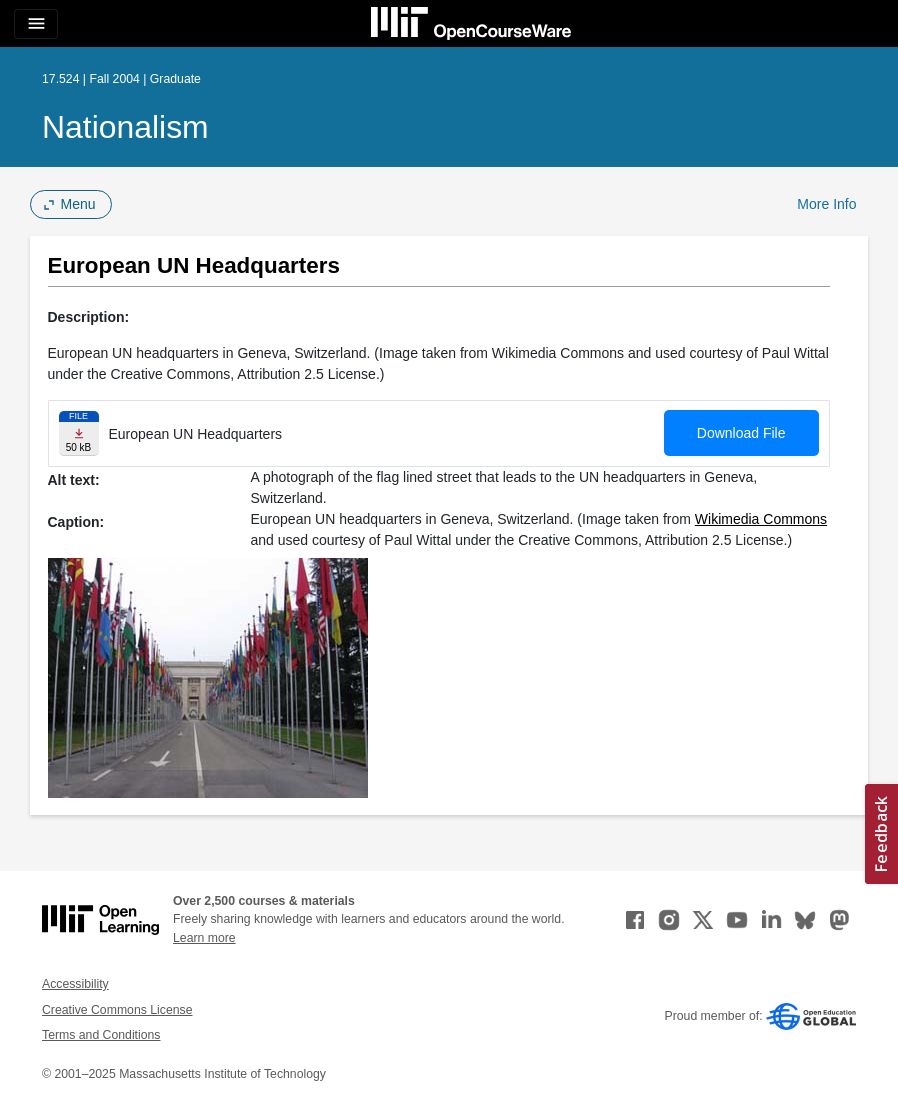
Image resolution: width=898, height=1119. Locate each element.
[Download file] (79, 433)
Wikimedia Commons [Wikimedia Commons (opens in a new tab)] (761, 519)
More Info (826, 204)
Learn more (204, 938)
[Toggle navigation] (36, 24)
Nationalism (125, 127)
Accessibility (75, 984)
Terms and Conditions (101, 1035)
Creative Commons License (117, 1010)
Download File (741, 433)
